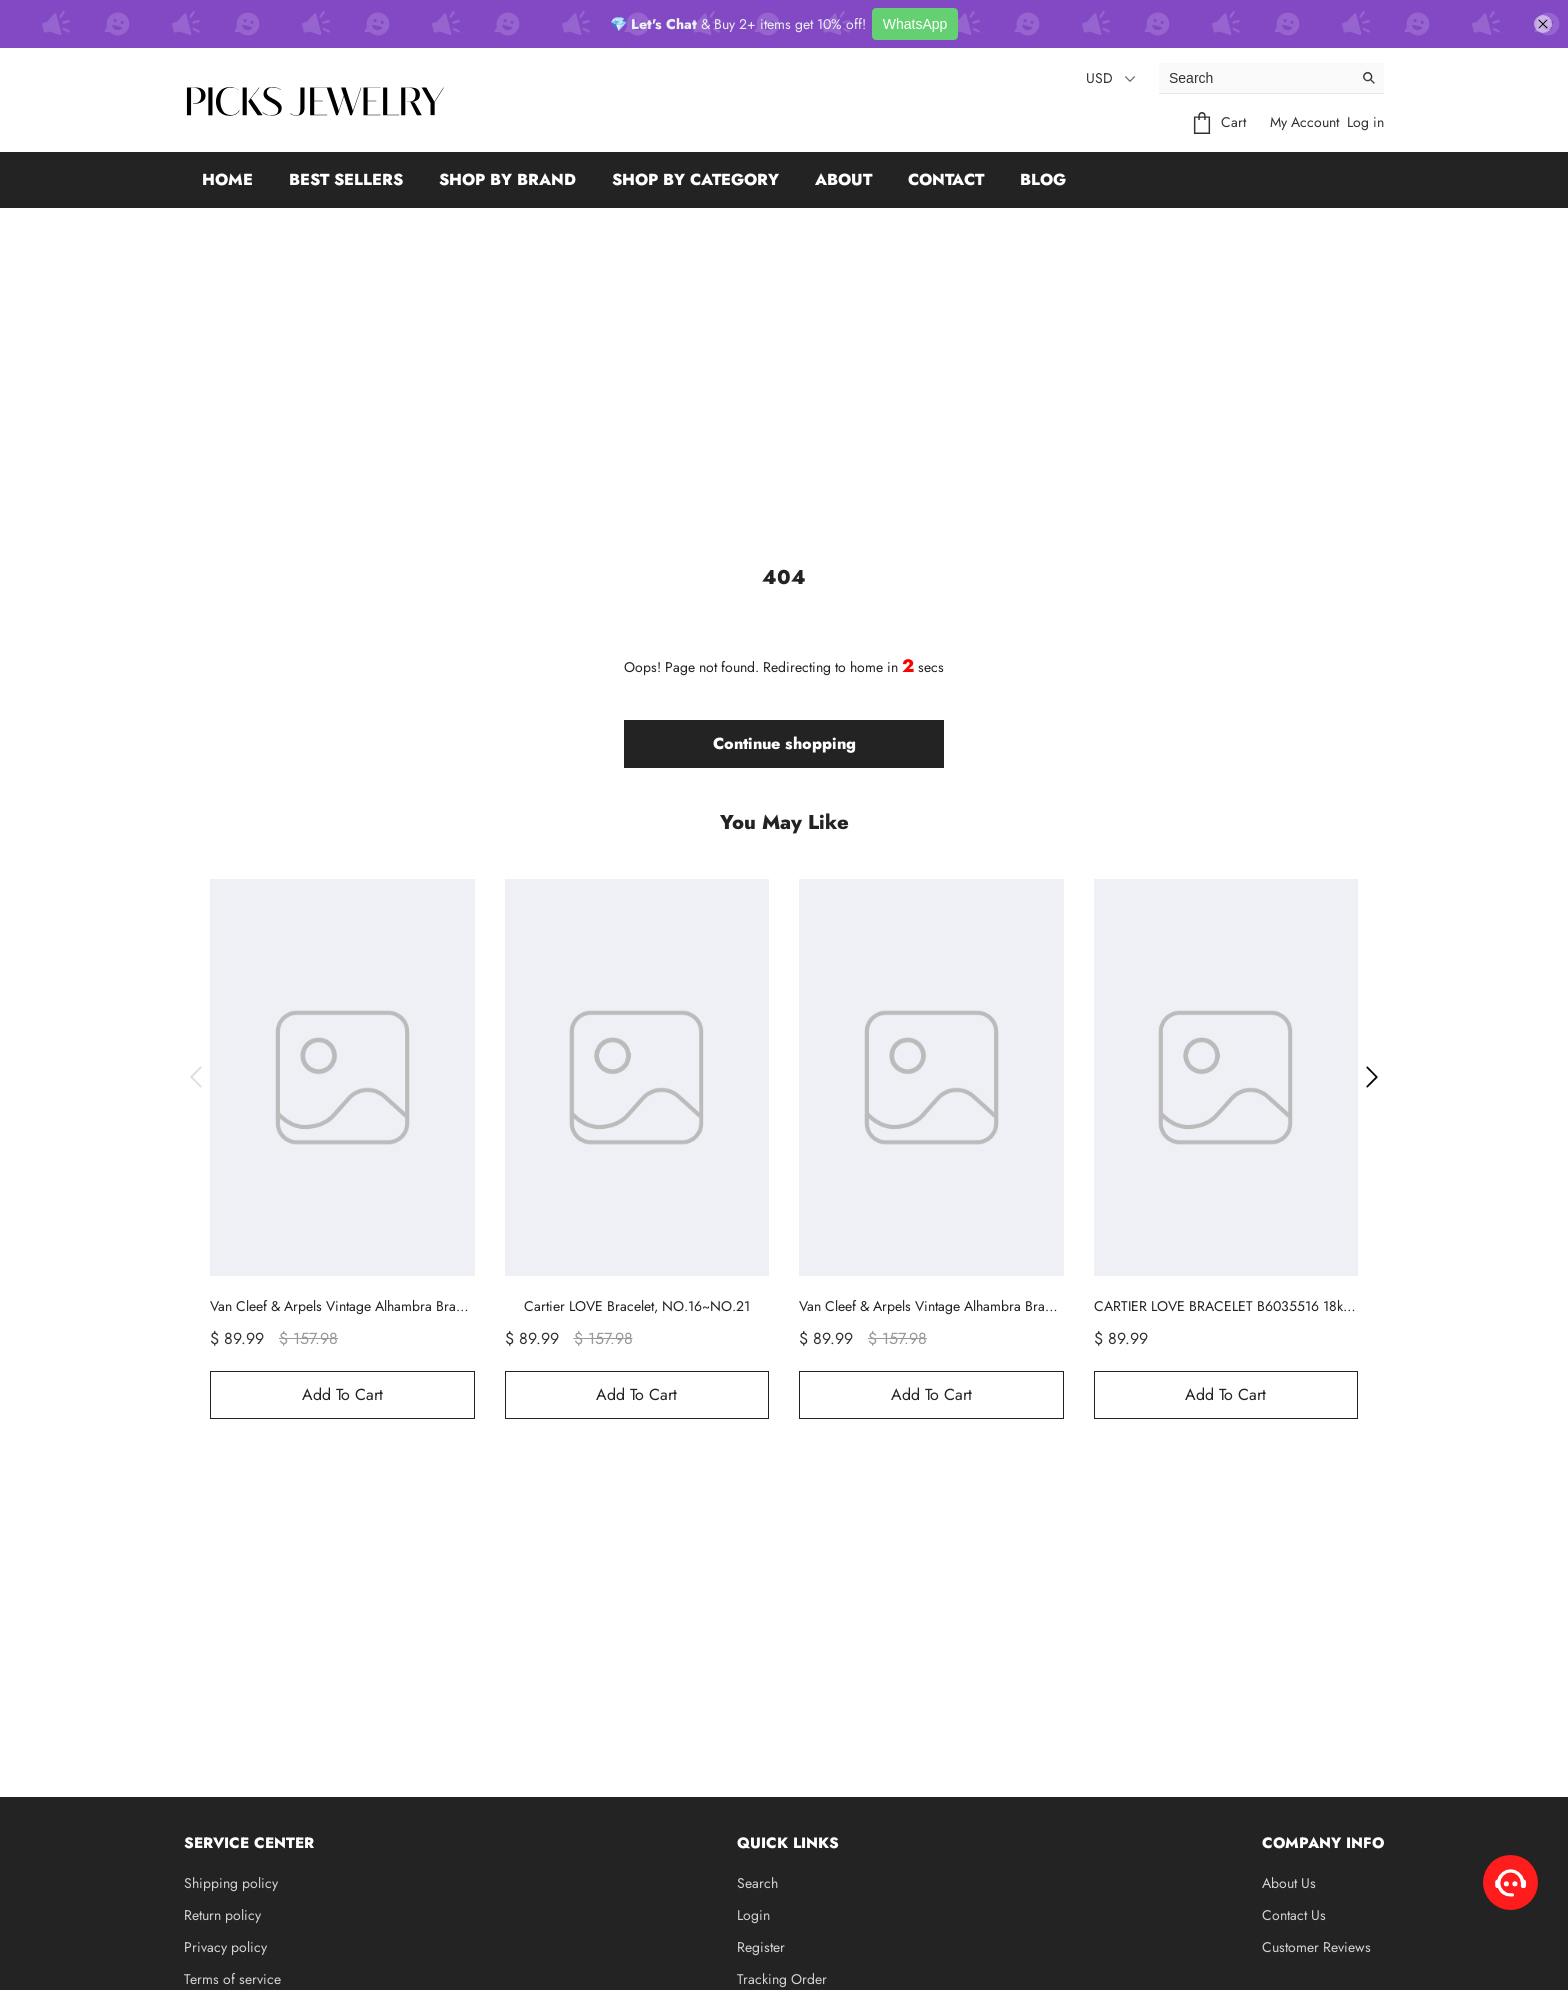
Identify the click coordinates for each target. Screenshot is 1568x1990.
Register (761, 1947)
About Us (1289, 1883)
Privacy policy (225, 1947)
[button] (196, 1077)
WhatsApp (915, 24)
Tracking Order (782, 1979)
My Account (1304, 122)
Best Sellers (346, 179)
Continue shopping (784, 743)
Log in (1365, 122)
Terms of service (232, 1979)
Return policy (222, 1915)
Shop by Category (695, 179)
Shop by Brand (507, 179)
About (843, 179)
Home (227, 179)
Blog (1043, 179)
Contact (946, 179)
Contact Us (1294, 1915)
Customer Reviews (1316, 1947)
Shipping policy (231, 1883)
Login (753, 1915)
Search (757, 1883)
